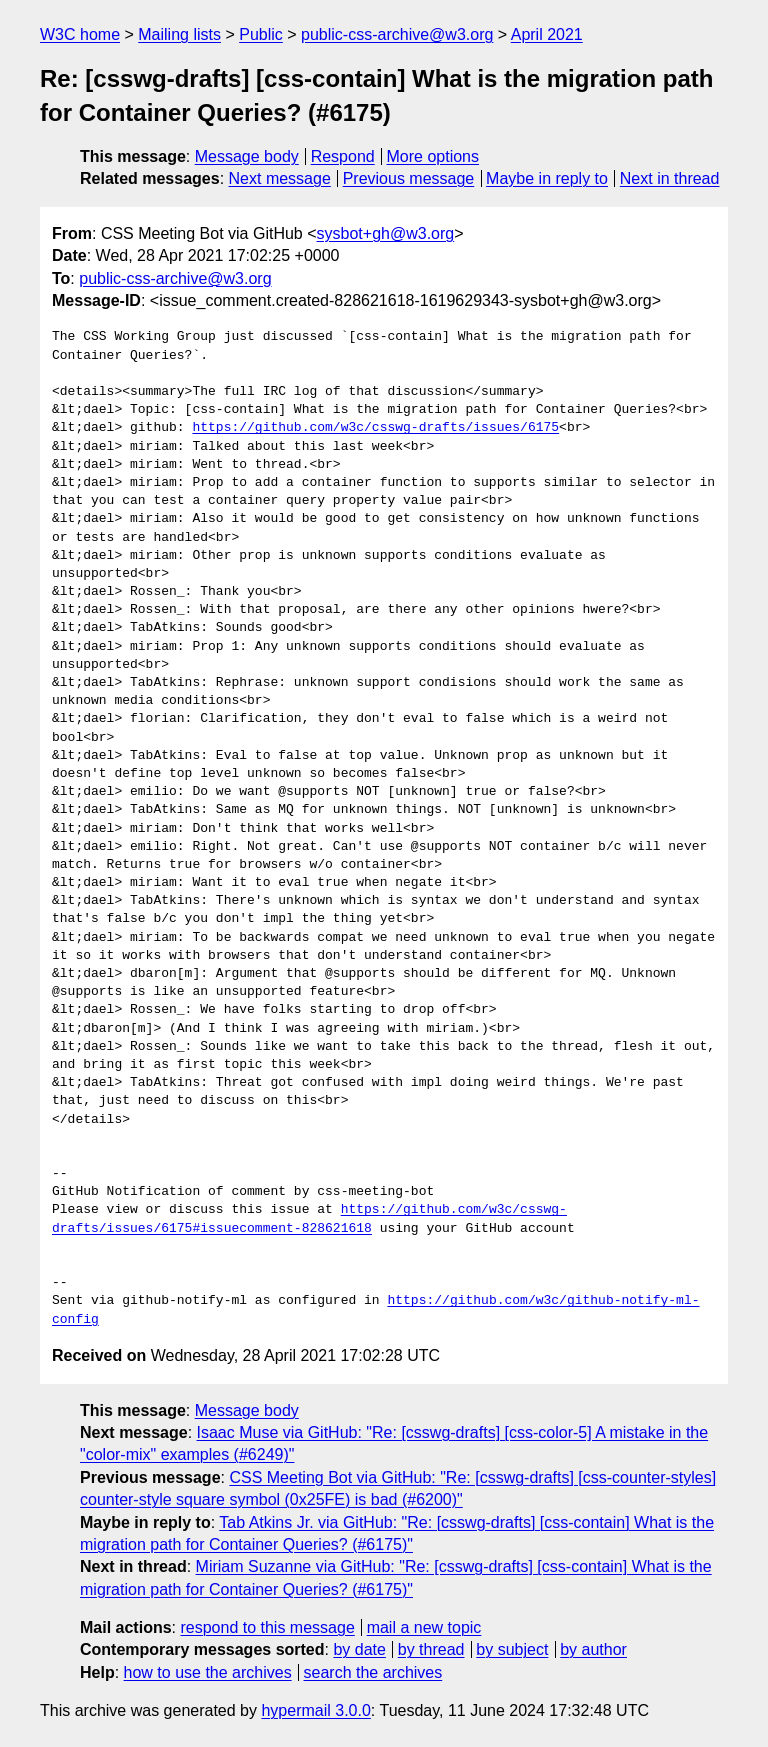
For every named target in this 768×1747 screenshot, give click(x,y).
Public (261, 34)
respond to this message (267, 1627)
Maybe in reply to (547, 178)
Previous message (409, 178)
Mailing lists (179, 34)
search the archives (373, 1672)
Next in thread (670, 178)
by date (359, 1649)
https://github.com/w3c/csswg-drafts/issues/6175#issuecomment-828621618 (309, 1219)
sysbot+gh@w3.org (386, 233)
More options (433, 156)
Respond (343, 156)
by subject (512, 1649)
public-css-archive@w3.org (397, 34)
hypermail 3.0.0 (315, 1710)
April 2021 (547, 34)
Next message (280, 178)
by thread (431, 1649)
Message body (247, 156)
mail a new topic (424, 1627)
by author (593, 1649)
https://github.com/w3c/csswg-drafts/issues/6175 (375, 428)
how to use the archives (208, 1672)
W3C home (80, 34)
